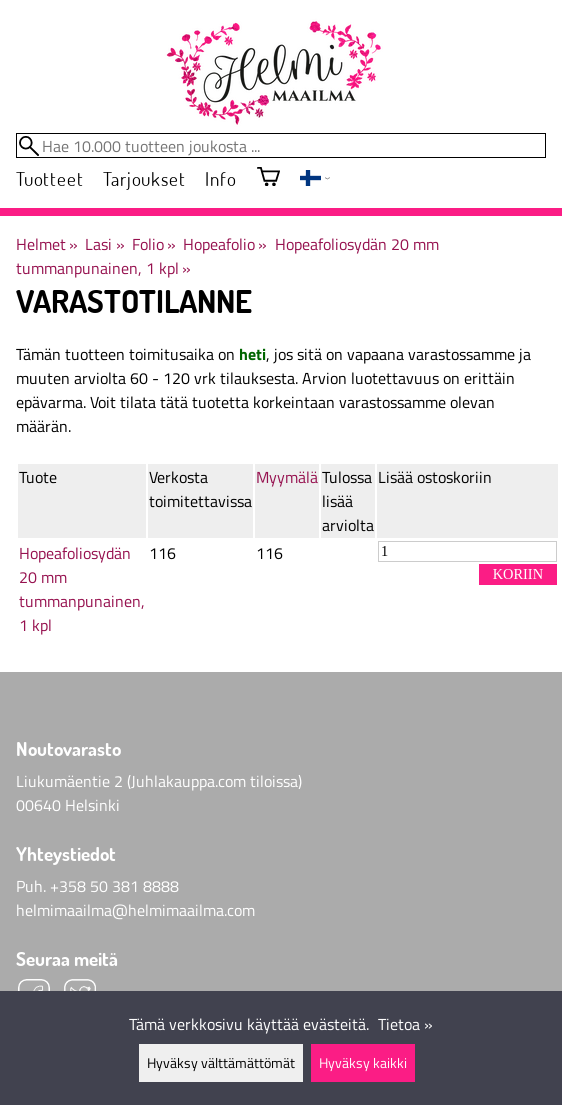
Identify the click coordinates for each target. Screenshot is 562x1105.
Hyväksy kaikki (363, 1063)
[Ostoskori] (268, 178)
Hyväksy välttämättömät (221, 1063)
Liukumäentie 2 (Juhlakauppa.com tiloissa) (159, 781)
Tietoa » (405, 1024)
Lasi (104, 244)
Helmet (47, 244)
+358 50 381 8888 (114, 886)
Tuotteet (49, 178)
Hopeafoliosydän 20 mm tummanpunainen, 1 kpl (82, 589)
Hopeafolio (225, 244)
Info (220, 178)
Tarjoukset (144, 178)
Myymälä (287, 477)
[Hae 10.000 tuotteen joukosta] (281, 145)
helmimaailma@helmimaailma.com (135, 910)
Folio (154, 244)
